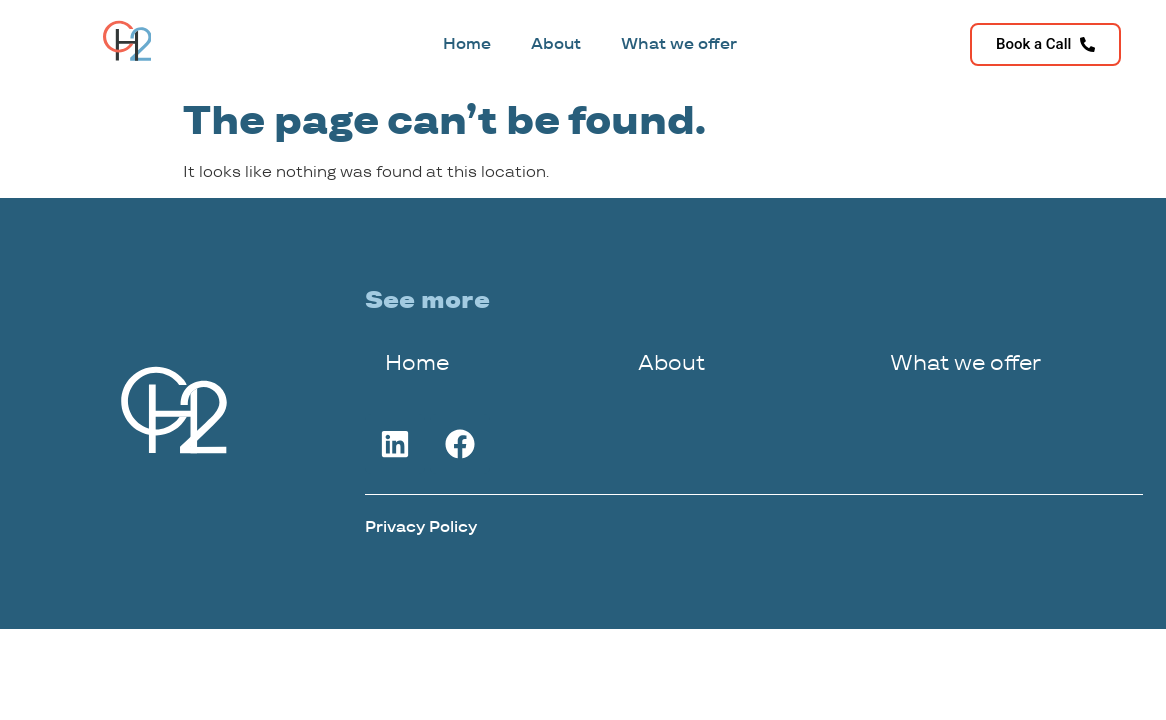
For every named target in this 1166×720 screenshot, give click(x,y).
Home (467, 43)
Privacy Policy (421, 526)
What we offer (679, 43)
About (556, 43)
